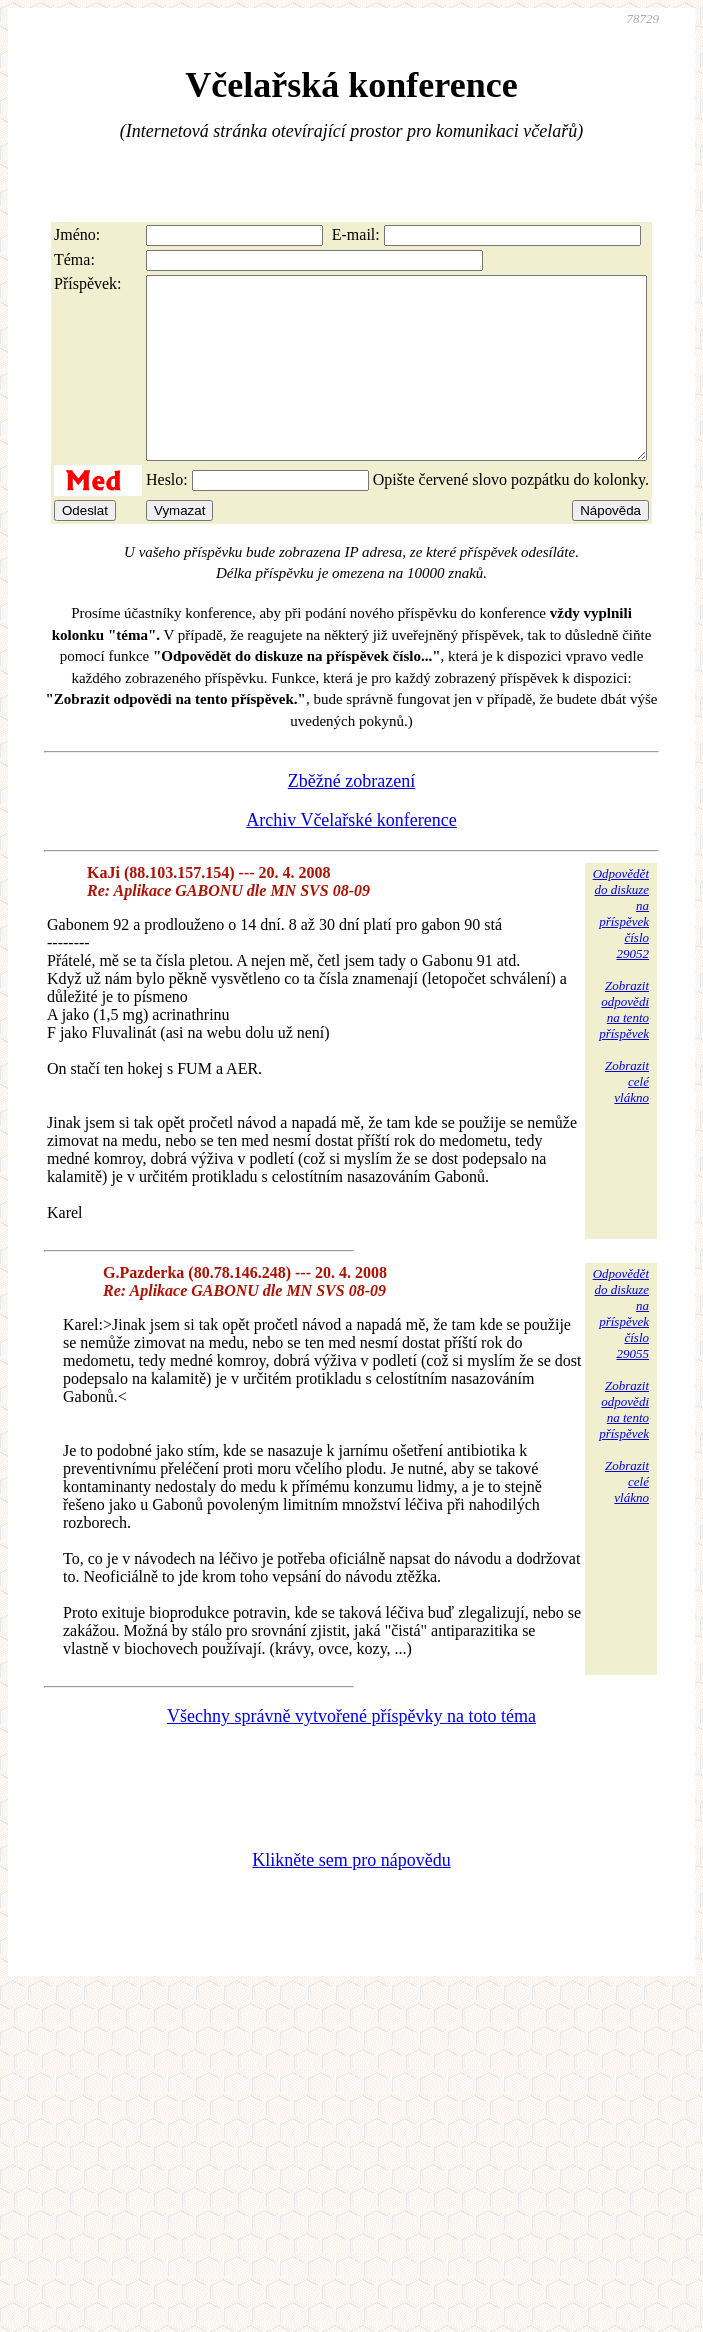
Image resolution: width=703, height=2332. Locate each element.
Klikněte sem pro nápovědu (351, 1896)
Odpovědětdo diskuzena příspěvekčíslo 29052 (621, 949)
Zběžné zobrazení (351, 817)
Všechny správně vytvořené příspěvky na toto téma (351, 1752)
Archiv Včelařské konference (351, 856)
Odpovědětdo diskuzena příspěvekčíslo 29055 (621, 1349)
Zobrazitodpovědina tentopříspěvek (624, 1045)
